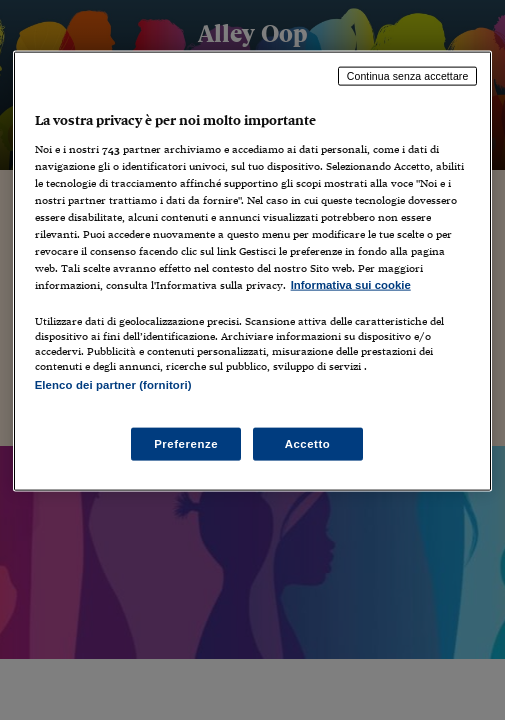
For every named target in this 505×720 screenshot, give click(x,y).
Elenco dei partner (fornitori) (113, 385)
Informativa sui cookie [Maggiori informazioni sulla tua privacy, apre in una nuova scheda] (351, 285)
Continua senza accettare (408, 76)
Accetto (308, 443)
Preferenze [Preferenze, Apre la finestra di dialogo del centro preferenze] (186, 443)
